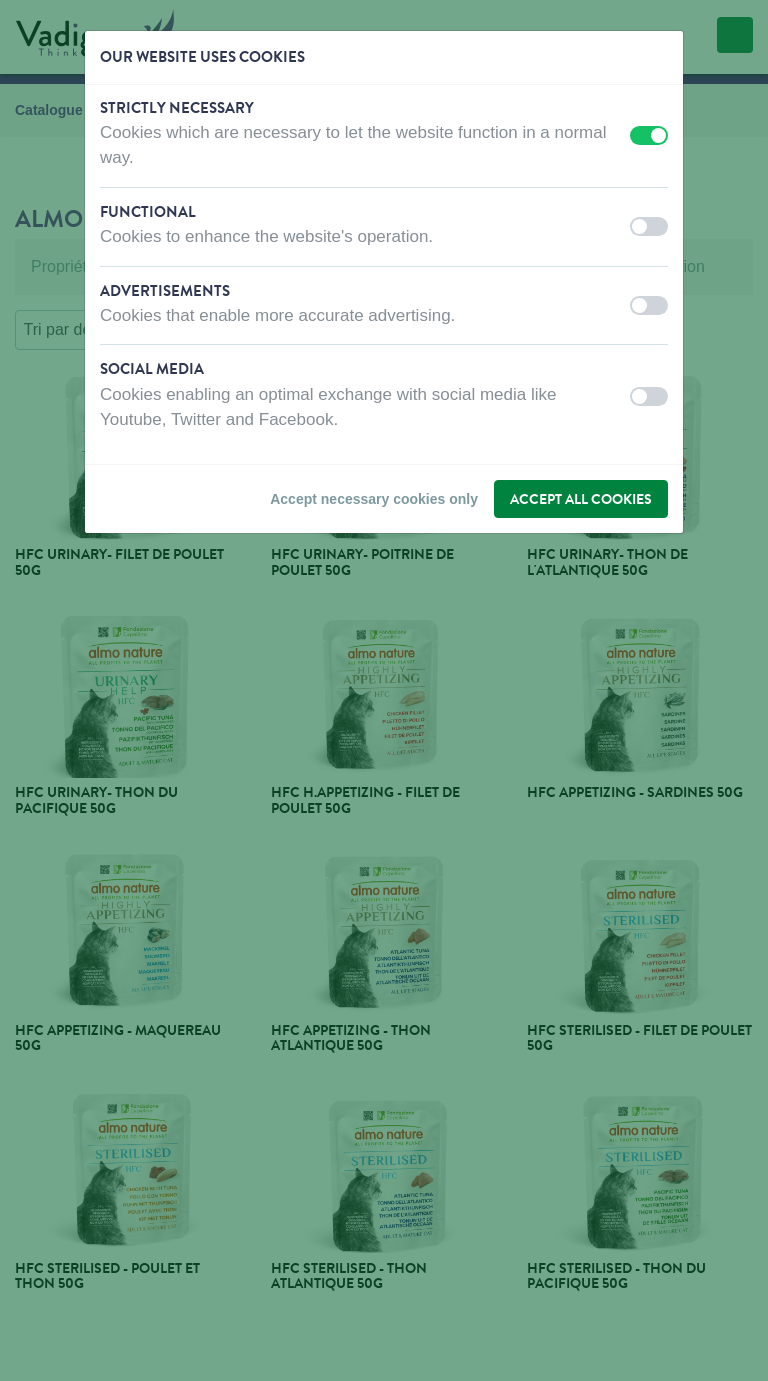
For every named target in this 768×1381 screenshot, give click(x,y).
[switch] (649, 135)
